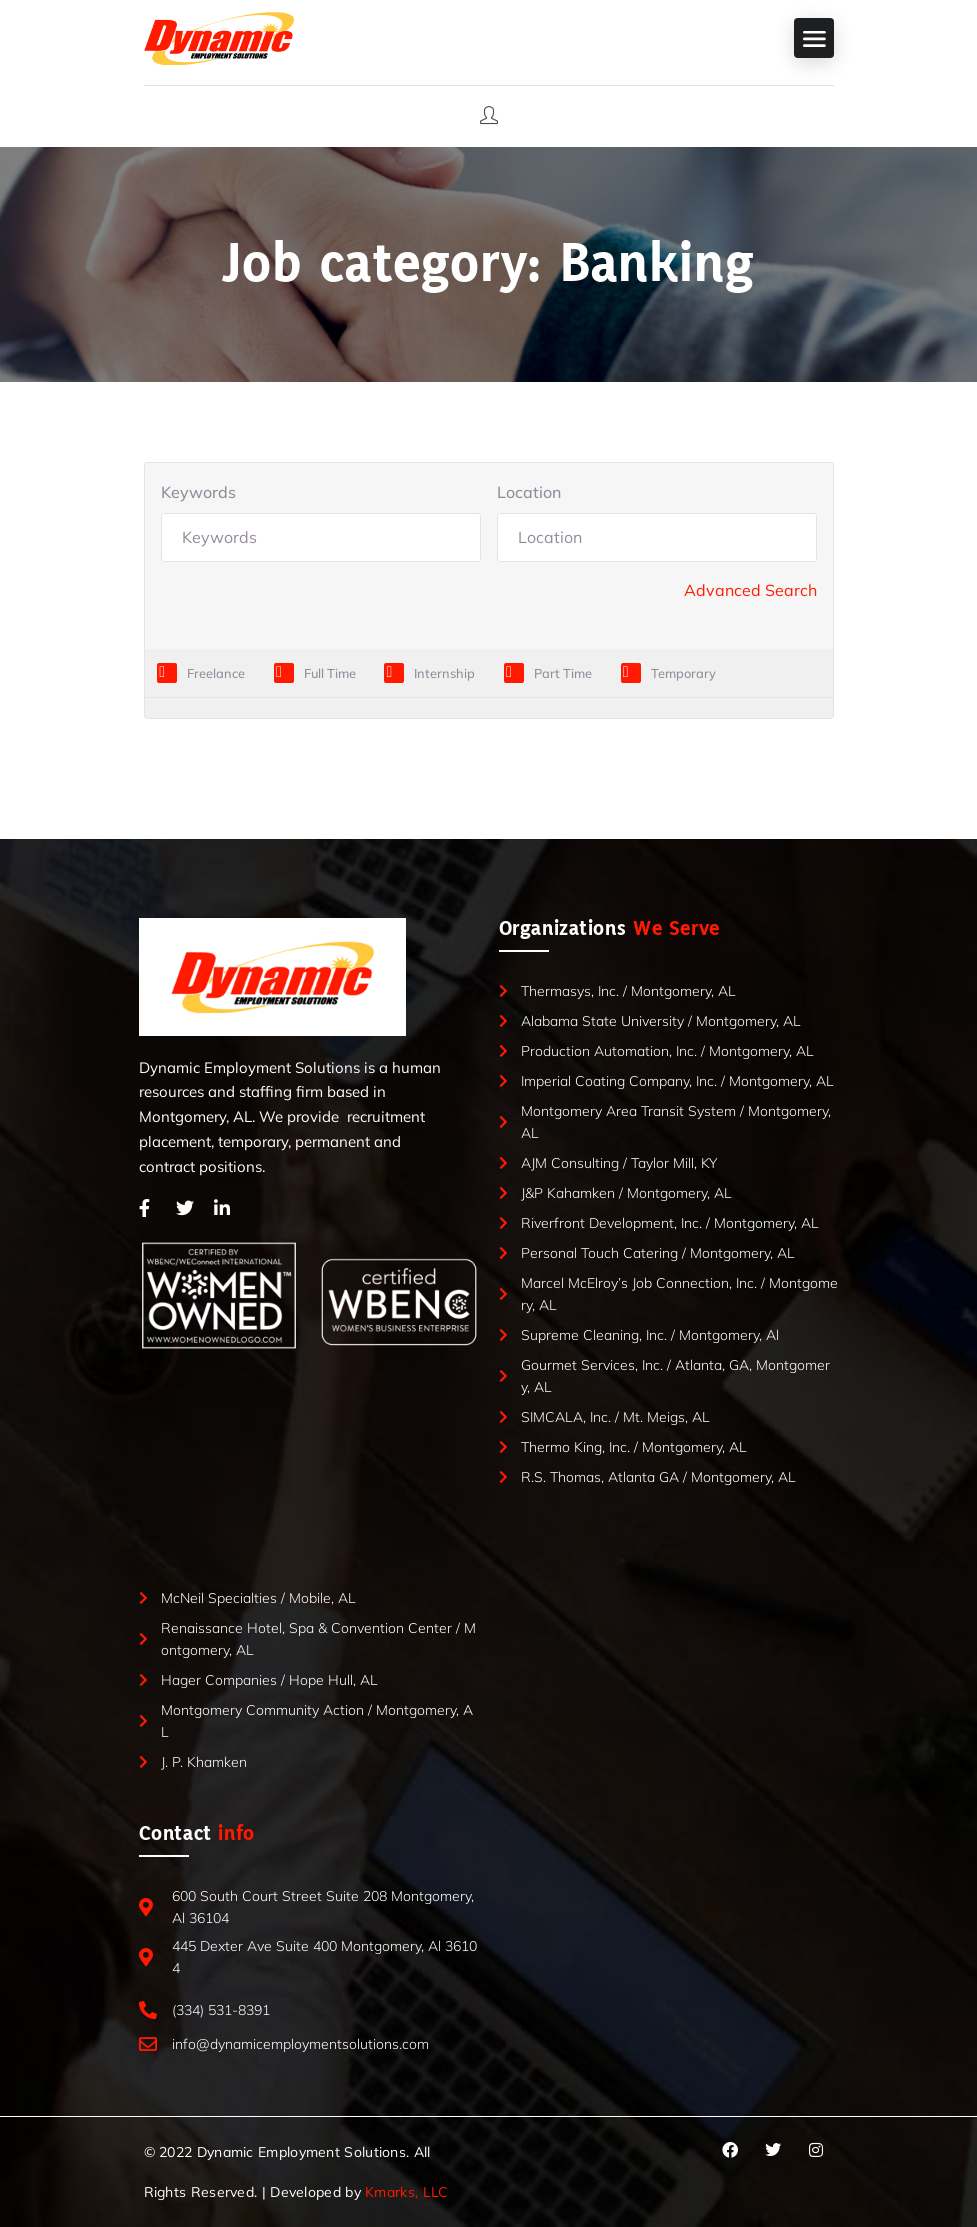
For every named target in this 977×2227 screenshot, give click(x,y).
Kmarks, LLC (406, 2192)
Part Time (563, 673)
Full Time (330, 673)
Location (529, 492)
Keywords (198, 492)
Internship (444, 673)
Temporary (683, 673)
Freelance (216, 673)
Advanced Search (750, 590)
